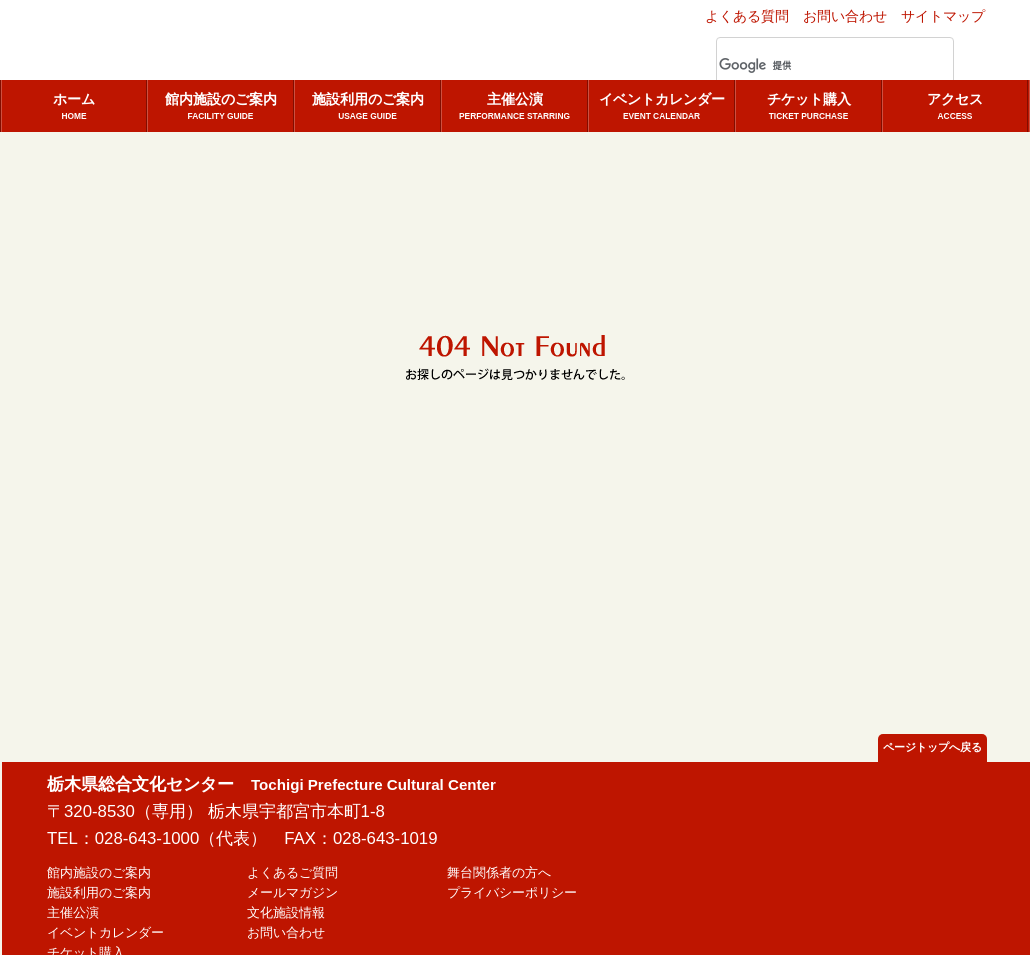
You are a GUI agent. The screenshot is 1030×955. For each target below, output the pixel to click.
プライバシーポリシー (512, 893)
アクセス (955, 107)
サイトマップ (943, 16)
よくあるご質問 (292, 873)
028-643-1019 (385, 838)
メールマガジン (292, 893)
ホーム (74, 107)
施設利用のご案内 (367, 107)
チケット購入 (808, 107)
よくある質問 (747, 16)
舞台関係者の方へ (499, 873)
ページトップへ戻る (932, 747)
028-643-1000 (147, 838)
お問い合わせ (845, 16)
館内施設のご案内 (220, 107)
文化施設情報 (286, 913)
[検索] (811, 65)
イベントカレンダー (661, 107)
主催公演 (514, 107)
